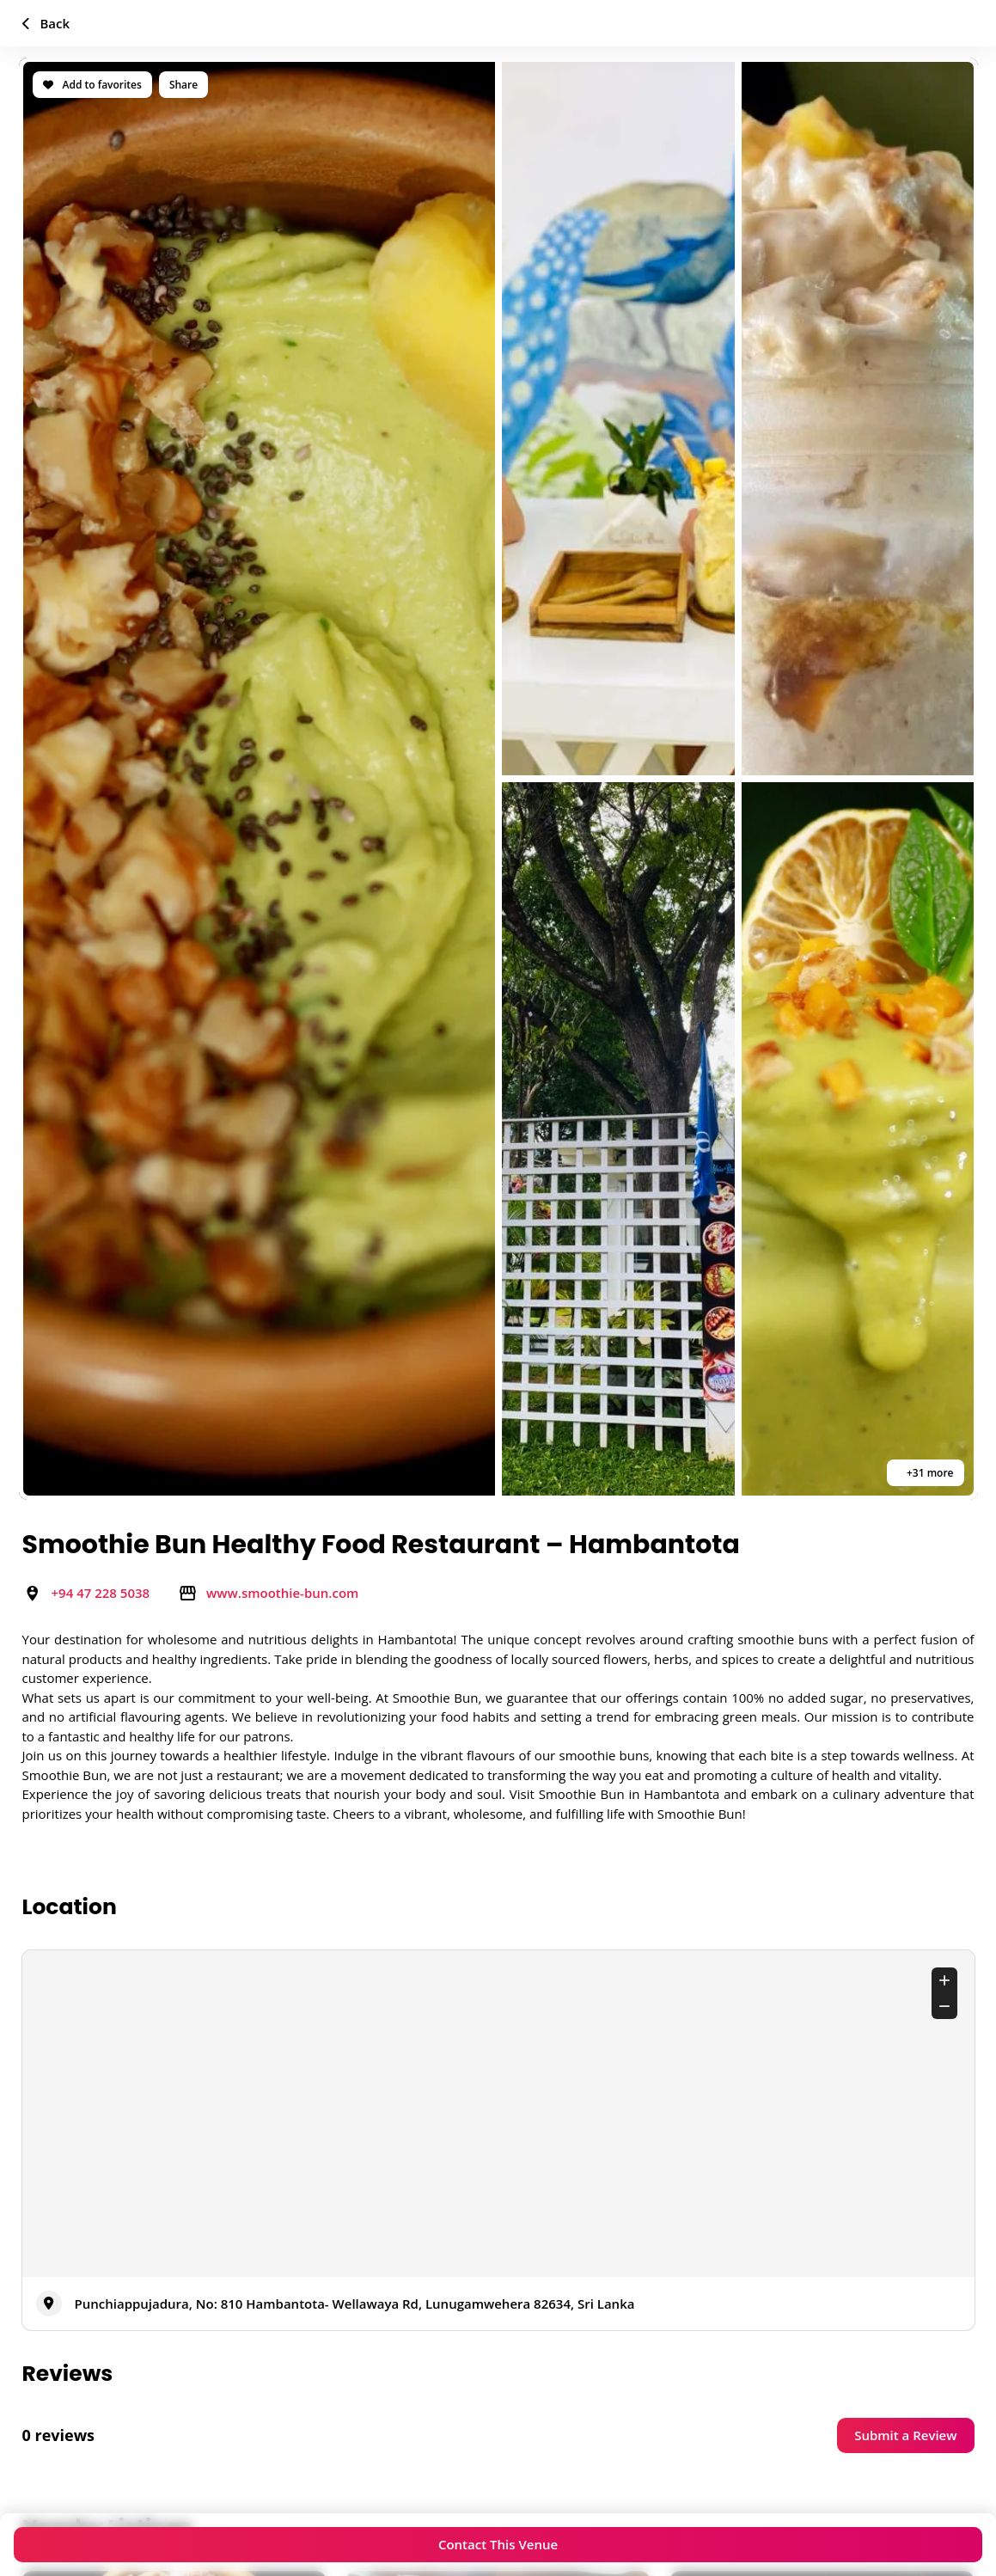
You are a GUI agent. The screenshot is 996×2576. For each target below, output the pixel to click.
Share (183, 84)
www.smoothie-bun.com (282, 1592)
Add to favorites (92, 84)
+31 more (929, 1472)
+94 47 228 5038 (101, 1592)
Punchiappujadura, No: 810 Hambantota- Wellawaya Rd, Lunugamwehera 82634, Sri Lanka (355, 2303)
